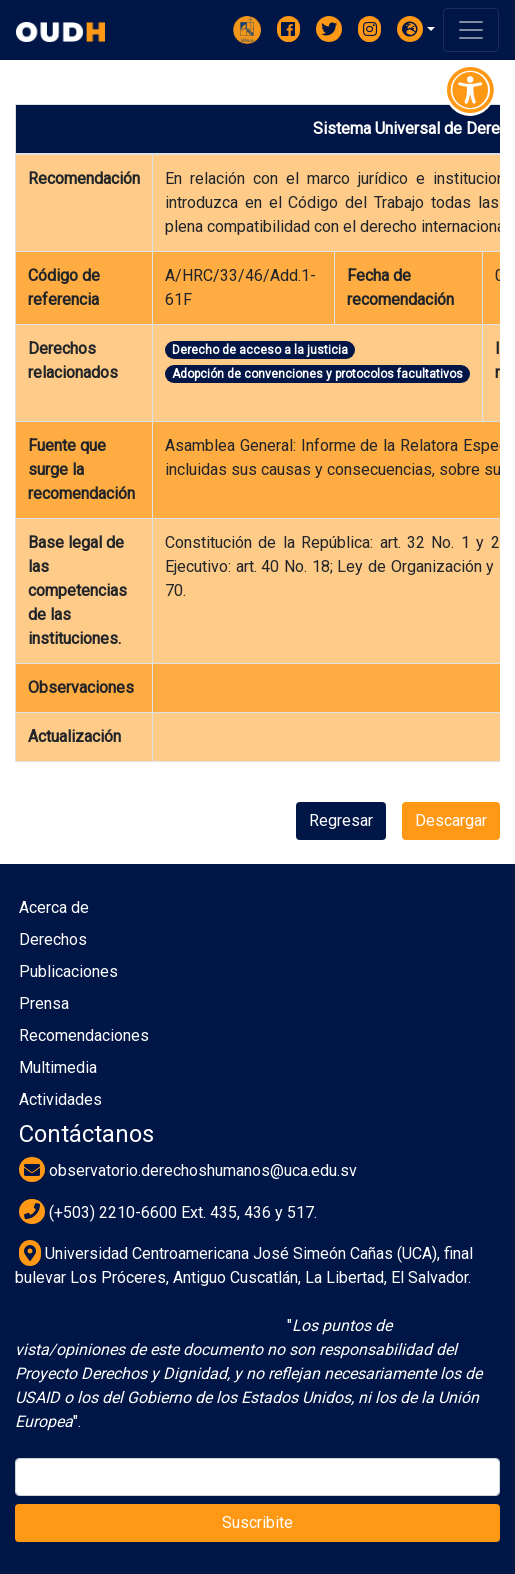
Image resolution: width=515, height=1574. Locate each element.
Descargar (451, 820)
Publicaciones (68, 971)
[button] (416, 29)
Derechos (53, 939)
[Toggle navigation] (471, 30)
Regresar (341, 820)
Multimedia (58, 1067)
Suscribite (257, 1522)
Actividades (60, 1099)
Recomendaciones (84, 1035)
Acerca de (54, 907)
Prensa (44, 1003)
